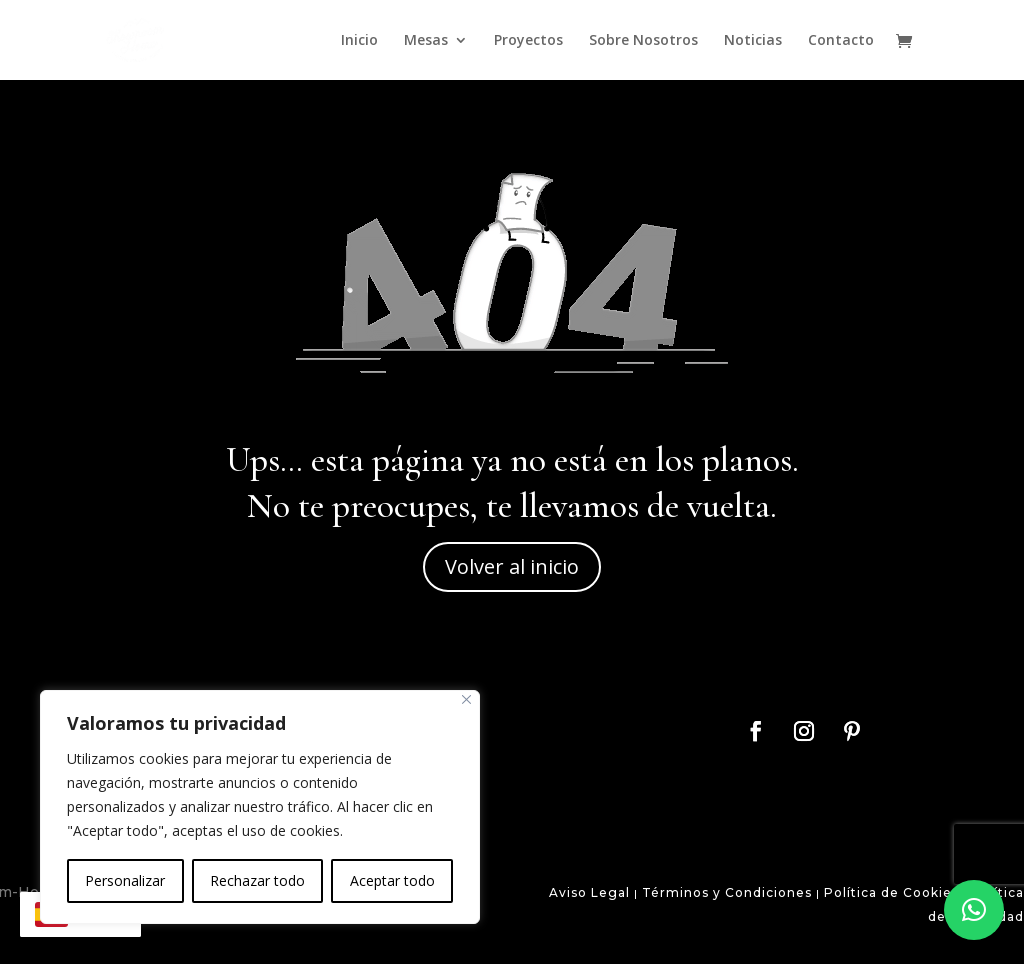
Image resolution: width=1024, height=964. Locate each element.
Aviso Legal (589, 892)
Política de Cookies (891, 892)
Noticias (753, 41)
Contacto (841, 41)
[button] (974, 910)
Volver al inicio (512, 566)
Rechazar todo (257, 880)
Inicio (359, 41)
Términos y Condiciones (725, 892)
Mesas (426, 41)
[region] (260, 807)
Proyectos (528, 41)
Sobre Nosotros (643, 41)
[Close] (466, 699)
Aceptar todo (392, 880)
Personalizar (125, 880)
